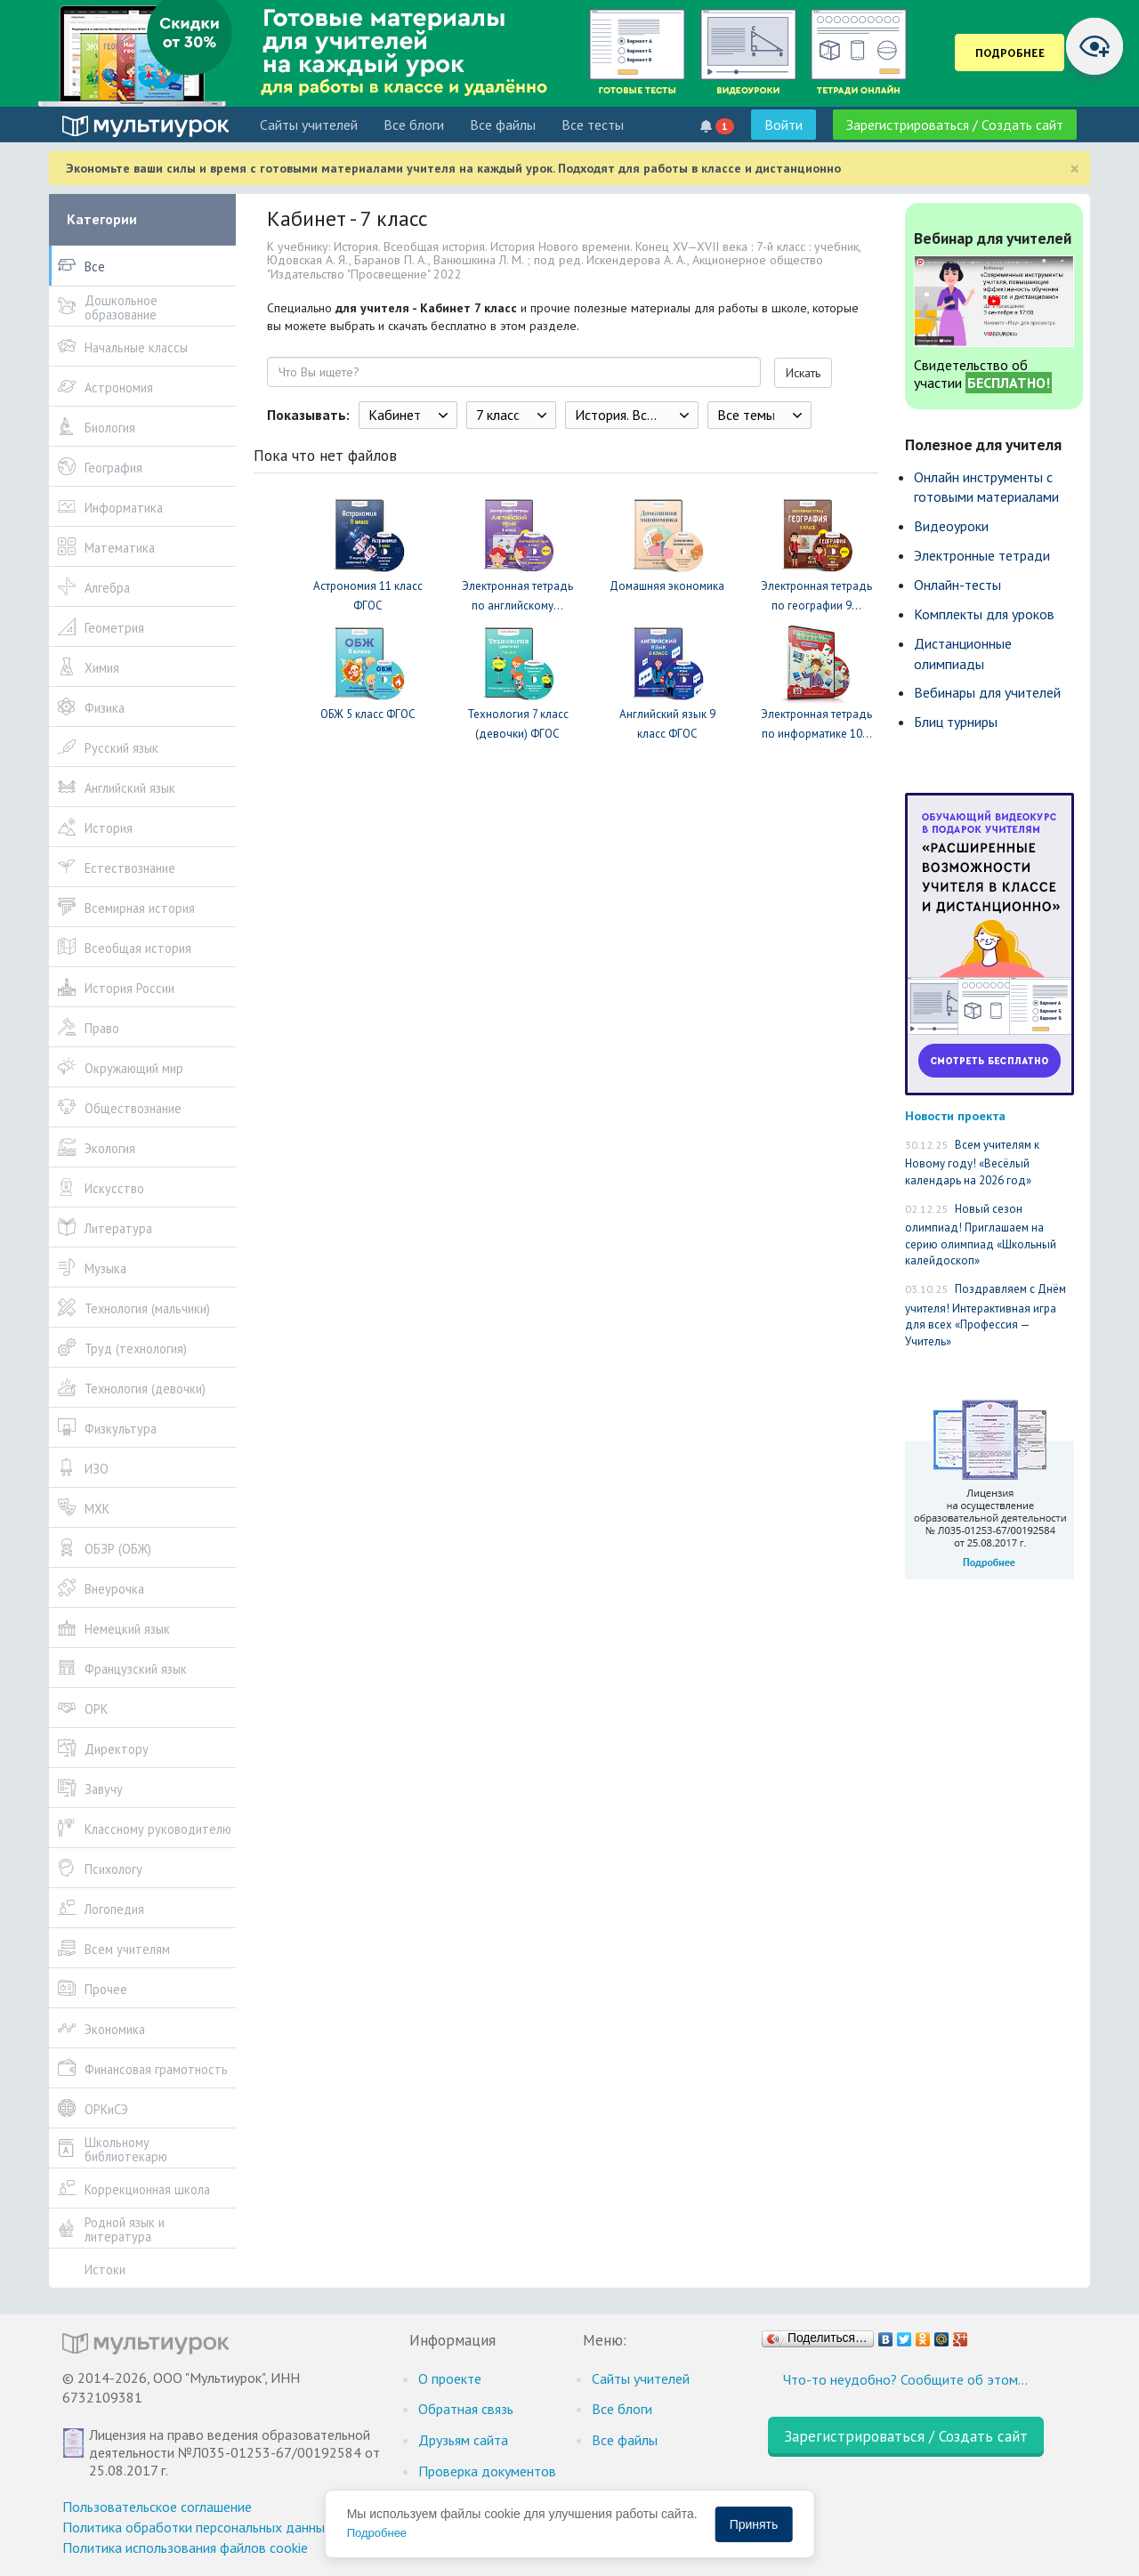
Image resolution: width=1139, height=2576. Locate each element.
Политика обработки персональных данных (197, 2527)
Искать (803, 373)
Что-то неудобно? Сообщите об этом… (905, 2379)
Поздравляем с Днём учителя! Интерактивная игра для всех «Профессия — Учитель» (985, 1315)
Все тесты (592, 124)
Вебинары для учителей (987, 692)
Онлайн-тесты (957, 585)
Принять (754, 2524)
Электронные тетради (982, 555)
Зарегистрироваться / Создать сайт (954, 124)
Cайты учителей (309, 124)
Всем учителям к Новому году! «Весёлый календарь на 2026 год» (972, 1162)
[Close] (1074, 168)
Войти (783, 124)
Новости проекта (955, 1115)
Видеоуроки (951, 526)
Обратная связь (465, 2409)
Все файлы (503, 124)
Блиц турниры (956, 722)
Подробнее (377, 2533)
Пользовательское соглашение (157, 2506)
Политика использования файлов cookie (185, 2547)
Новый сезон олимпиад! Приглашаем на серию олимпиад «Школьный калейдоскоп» (980, 1235)
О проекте (449, 2378)
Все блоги (414, 124)
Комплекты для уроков (984, 614)
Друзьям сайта (463, 2440)
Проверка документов (487, 2471)
